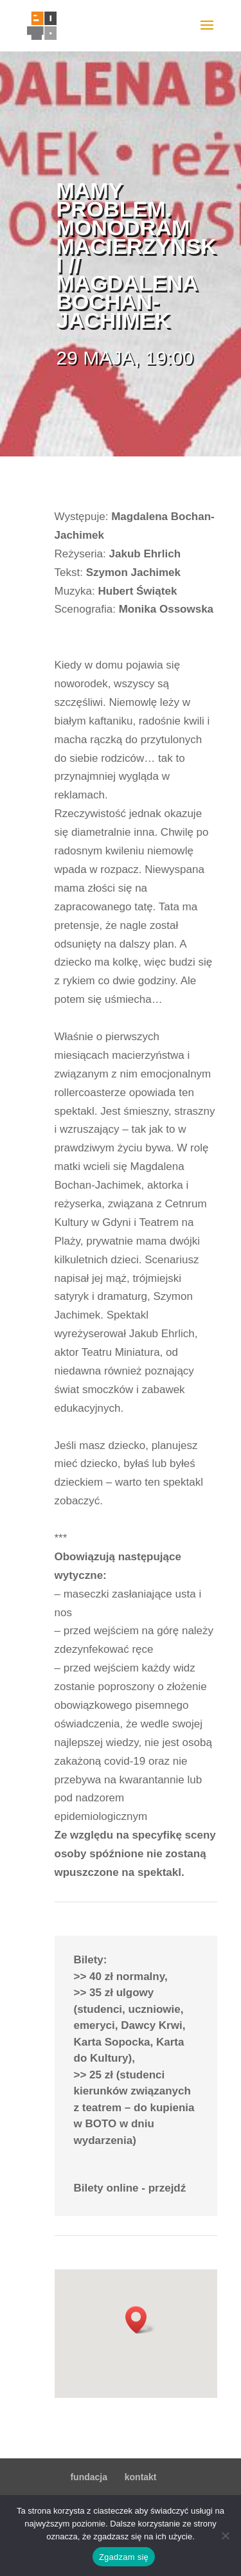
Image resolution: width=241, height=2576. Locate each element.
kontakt (141, 2477)
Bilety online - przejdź (130, 2188)
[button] (140, 2320)
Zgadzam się (123, 2557)
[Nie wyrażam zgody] (225, 2535)
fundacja (88, 2477)
